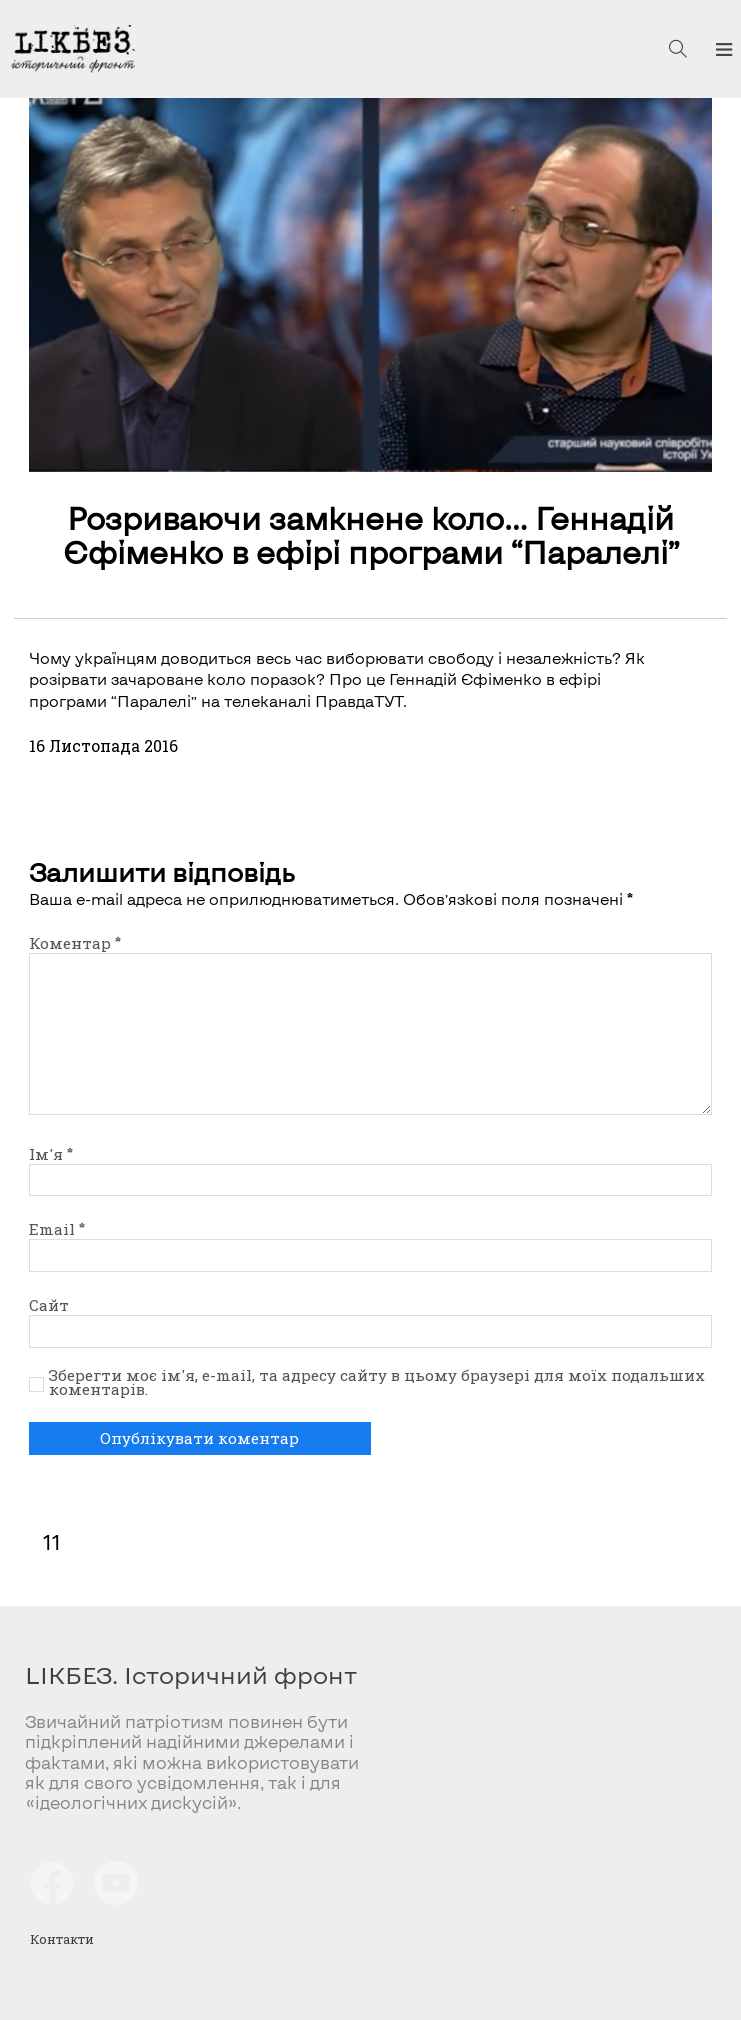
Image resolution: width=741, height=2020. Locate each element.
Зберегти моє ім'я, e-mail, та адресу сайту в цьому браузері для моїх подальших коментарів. (377, 1383)
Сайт (49, 1305)
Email (57, 1229)
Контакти (62, 1939)
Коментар (75, 943)
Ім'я (51, 1154)
